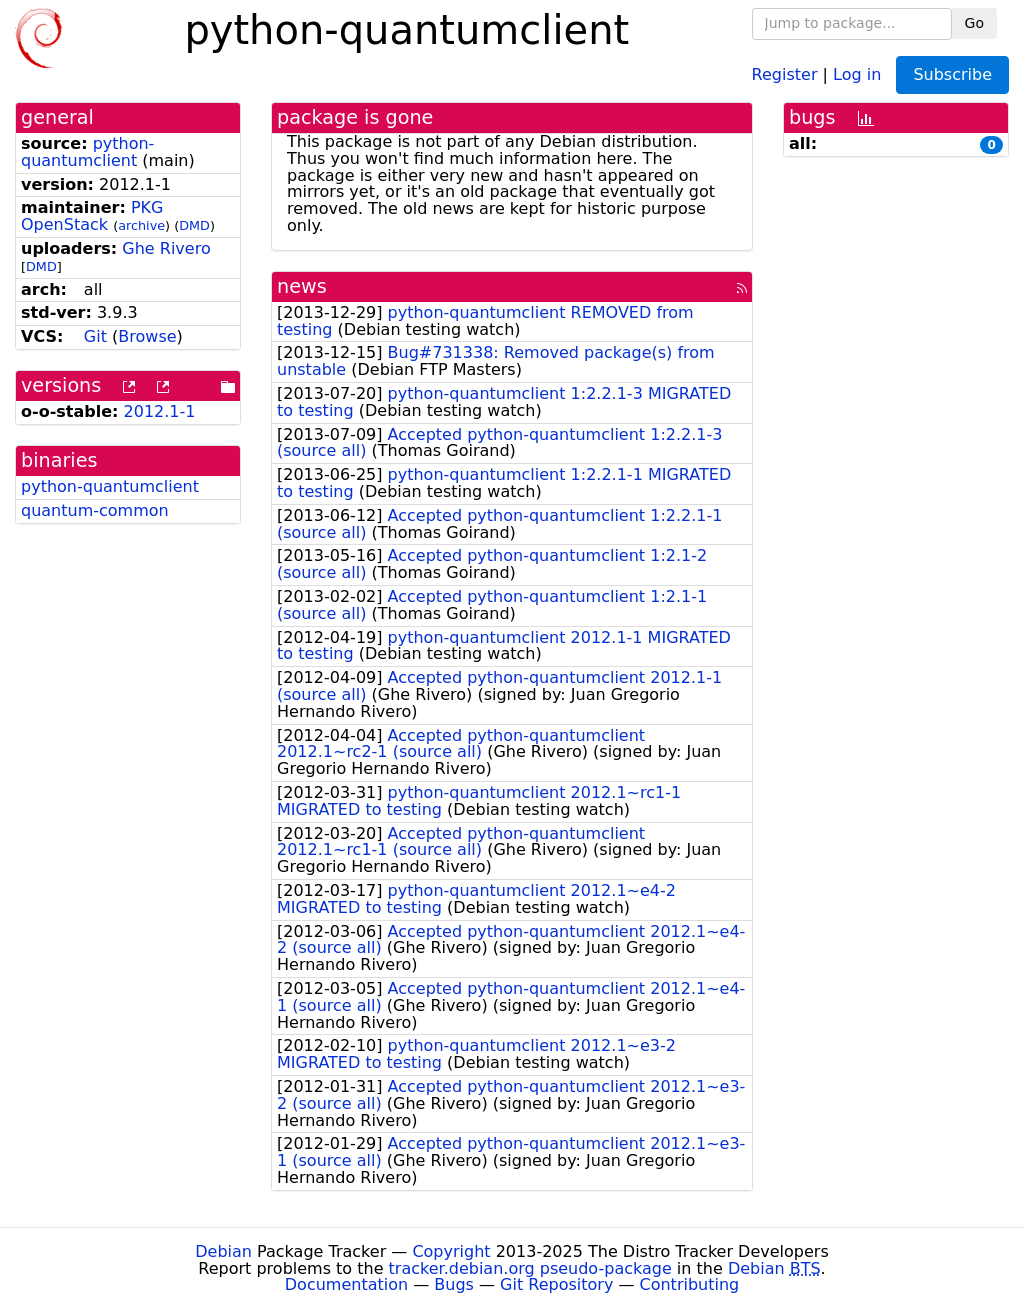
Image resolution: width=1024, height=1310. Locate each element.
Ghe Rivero (166, 248)
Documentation (346, 1284)
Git (95, 336)
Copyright (451, 1251)
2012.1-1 (160, 411)
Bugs (454, 1284)
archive (141, 225)
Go (974, 23)
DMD (194, 225)
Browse (147, 336)
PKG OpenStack (92, 216)
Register (785, 73)
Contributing (690, 1284)
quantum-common (95, 510)
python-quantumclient (87, 152)
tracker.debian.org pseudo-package (530, 1268)
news (302, 286)
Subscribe (952, 74)
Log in (857, 73)
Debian (223, 1251)
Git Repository (556, 1284)
